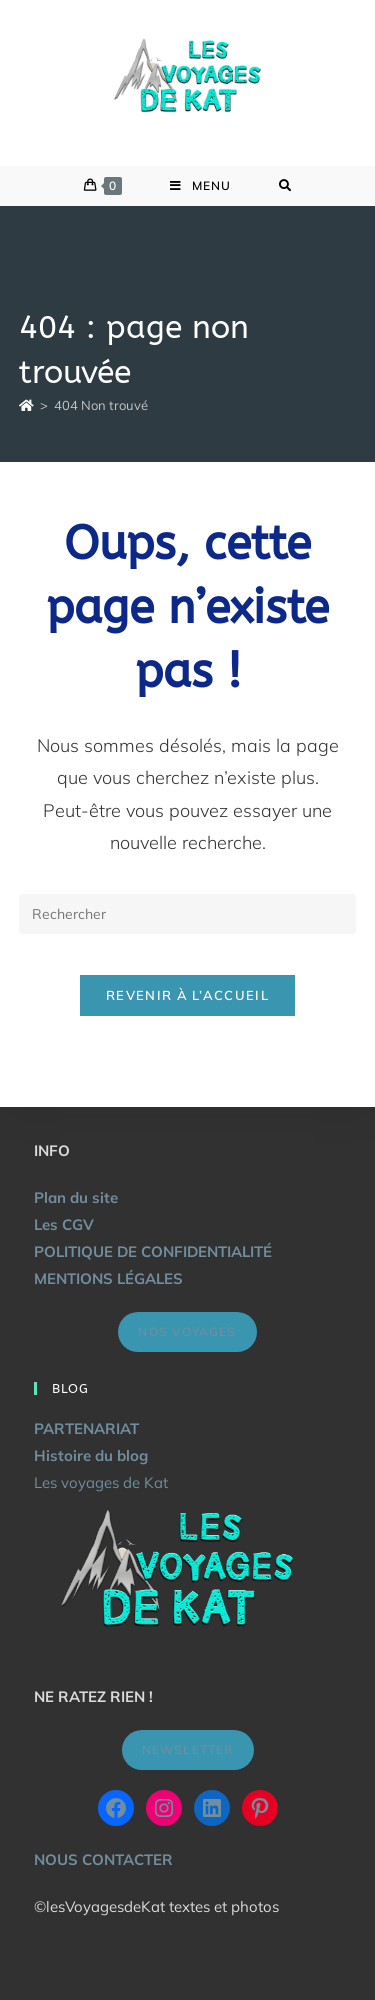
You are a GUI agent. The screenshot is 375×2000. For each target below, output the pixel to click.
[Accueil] (26, 405)
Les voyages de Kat (101, 1482)
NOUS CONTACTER (103, 1859)
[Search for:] (285, 186)
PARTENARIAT (86, 1428)
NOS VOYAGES (187, 1331)
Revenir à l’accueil (187, 995)
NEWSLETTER (188, 1749)
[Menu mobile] (200, 186)
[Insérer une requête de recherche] (188, 914)
